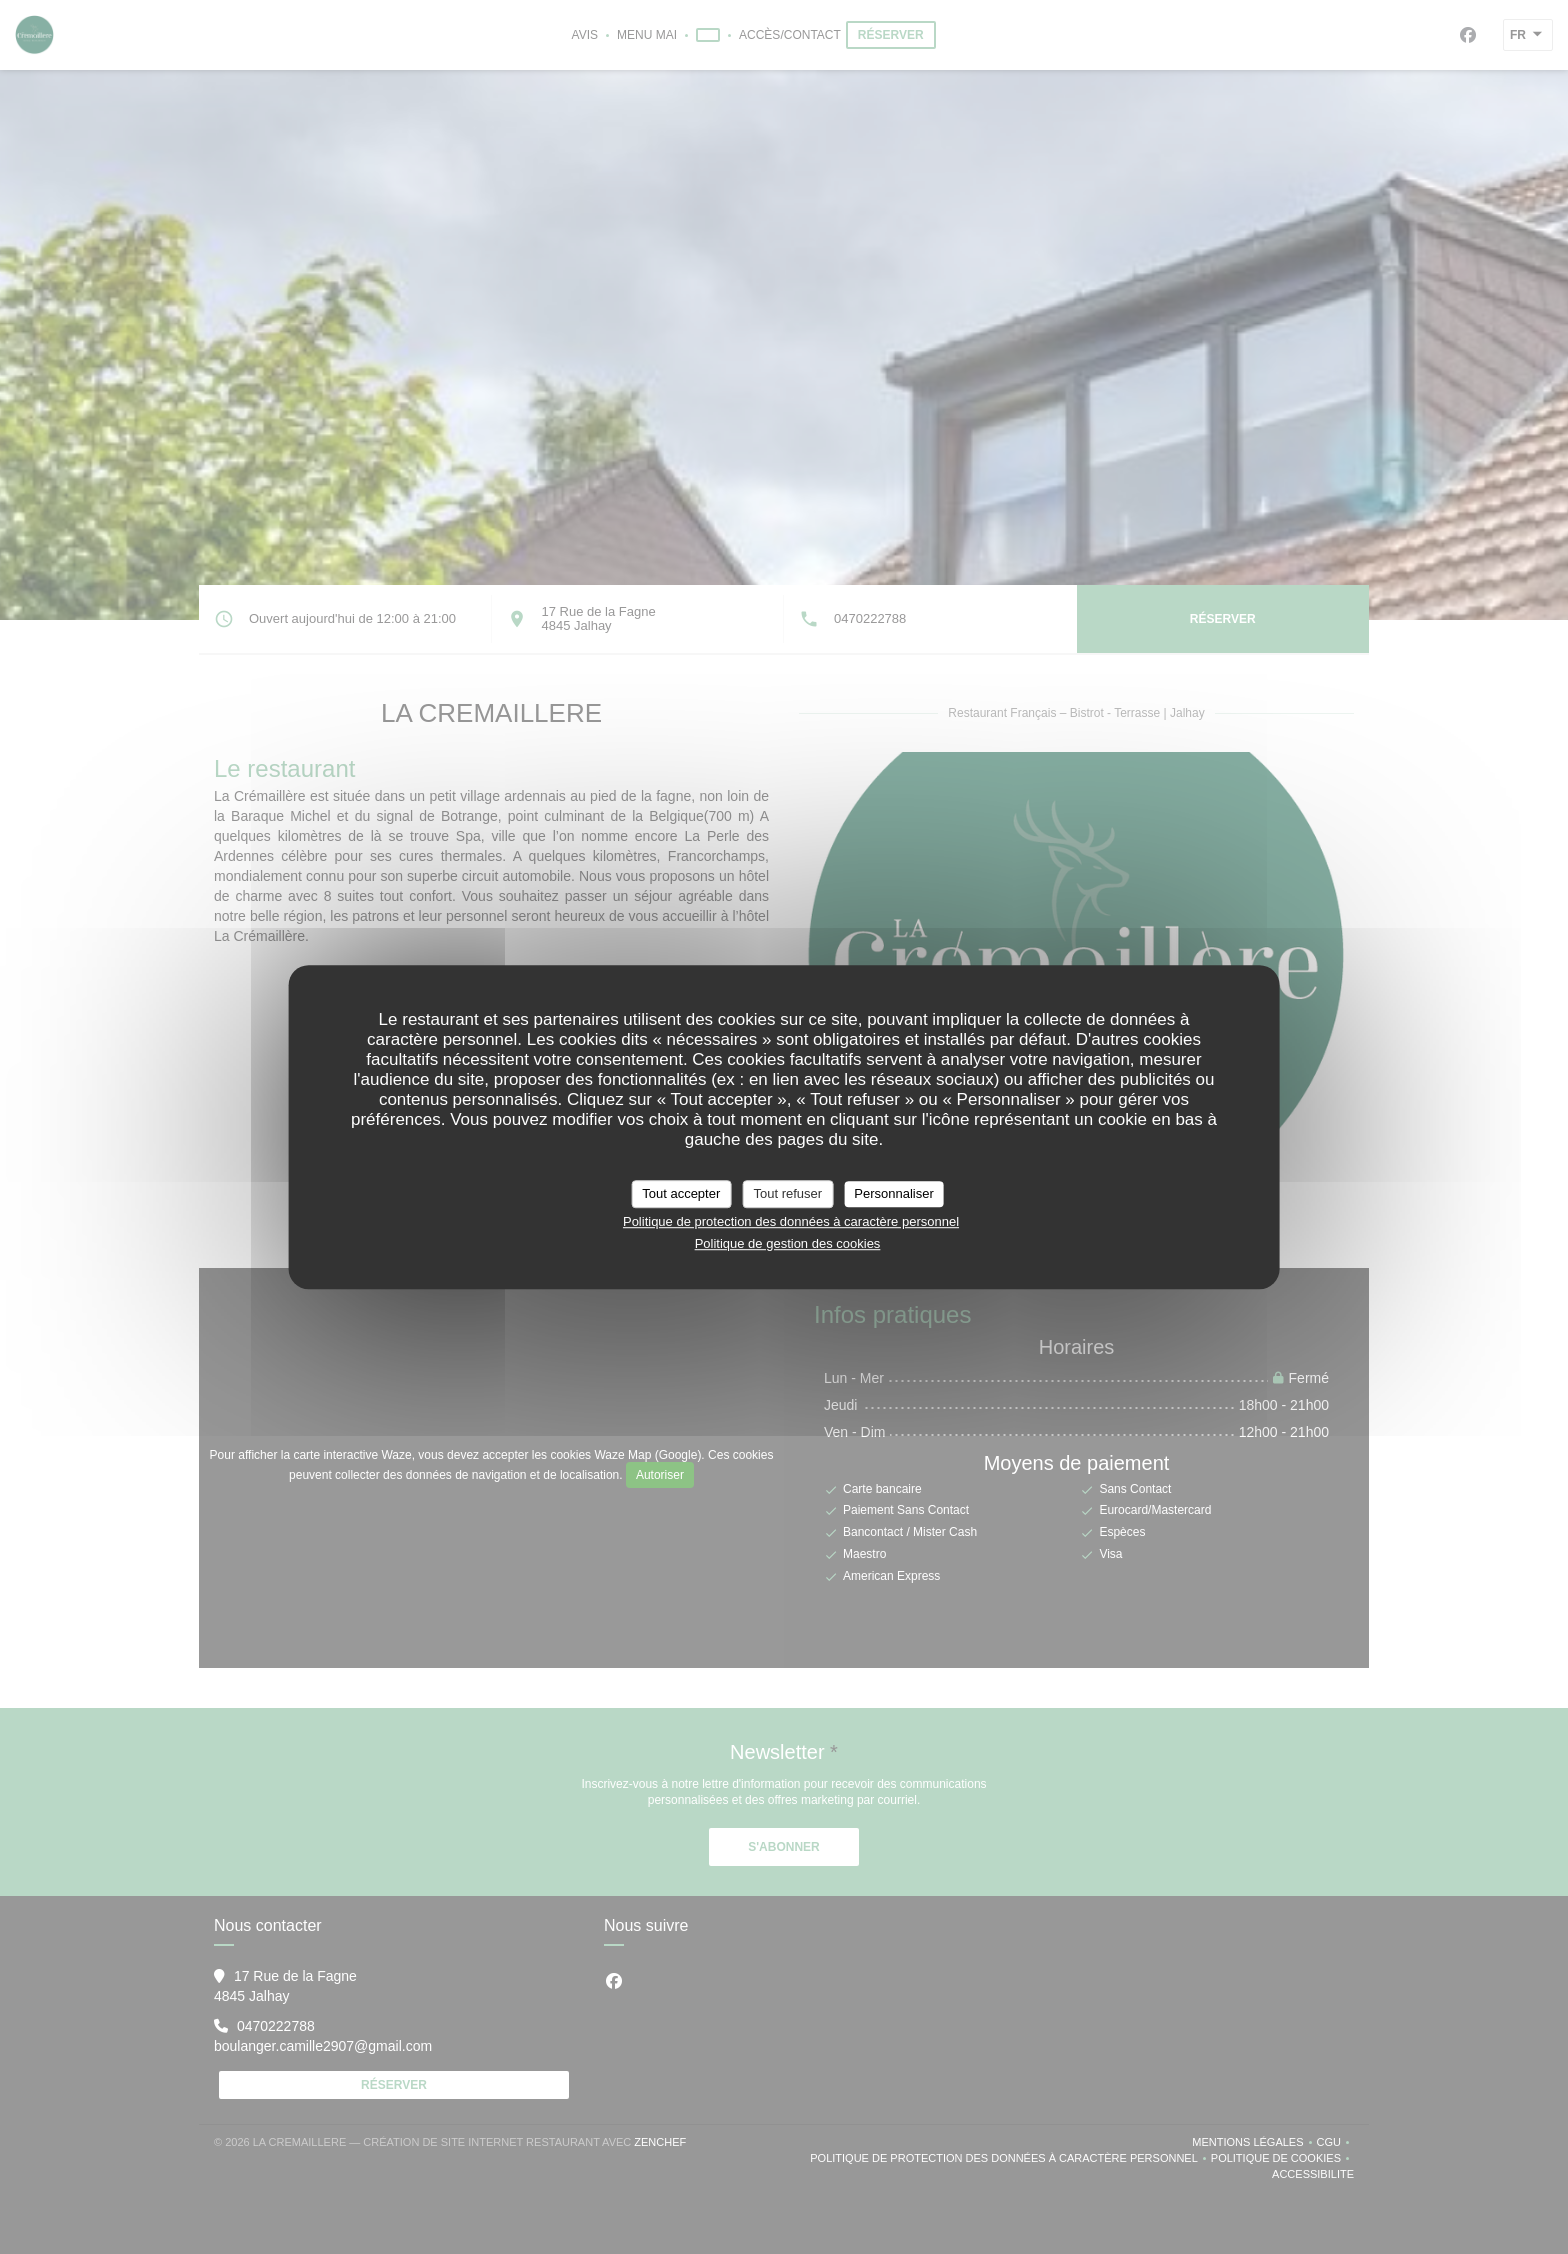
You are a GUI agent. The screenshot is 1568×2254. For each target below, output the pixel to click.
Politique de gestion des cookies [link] (788, 1243)
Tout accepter (681, 1193)
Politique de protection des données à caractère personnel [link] (791, 1221)
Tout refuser (787, 1193)
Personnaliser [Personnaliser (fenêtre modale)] (894, 1193)
